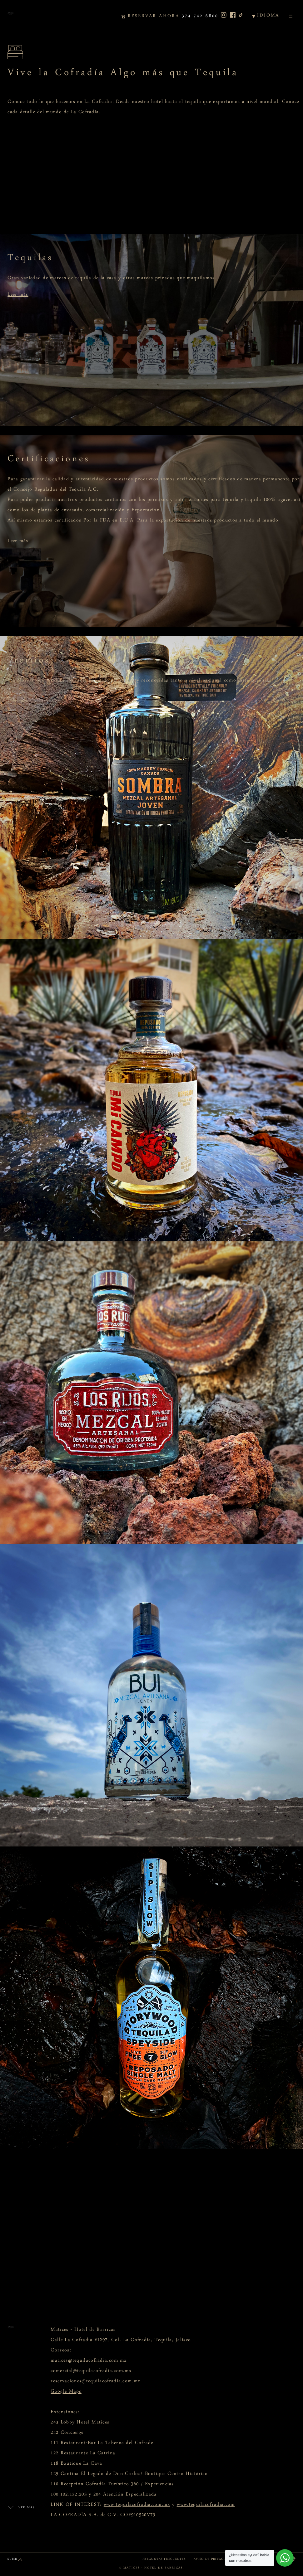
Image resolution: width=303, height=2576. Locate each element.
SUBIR (12, 2560)
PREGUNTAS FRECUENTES (164, 2560)
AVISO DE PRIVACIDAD (213, 2560)
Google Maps (66, 2392)
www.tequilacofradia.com (206, 2506)
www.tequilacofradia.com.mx (137, 2506)
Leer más (17, 295)
